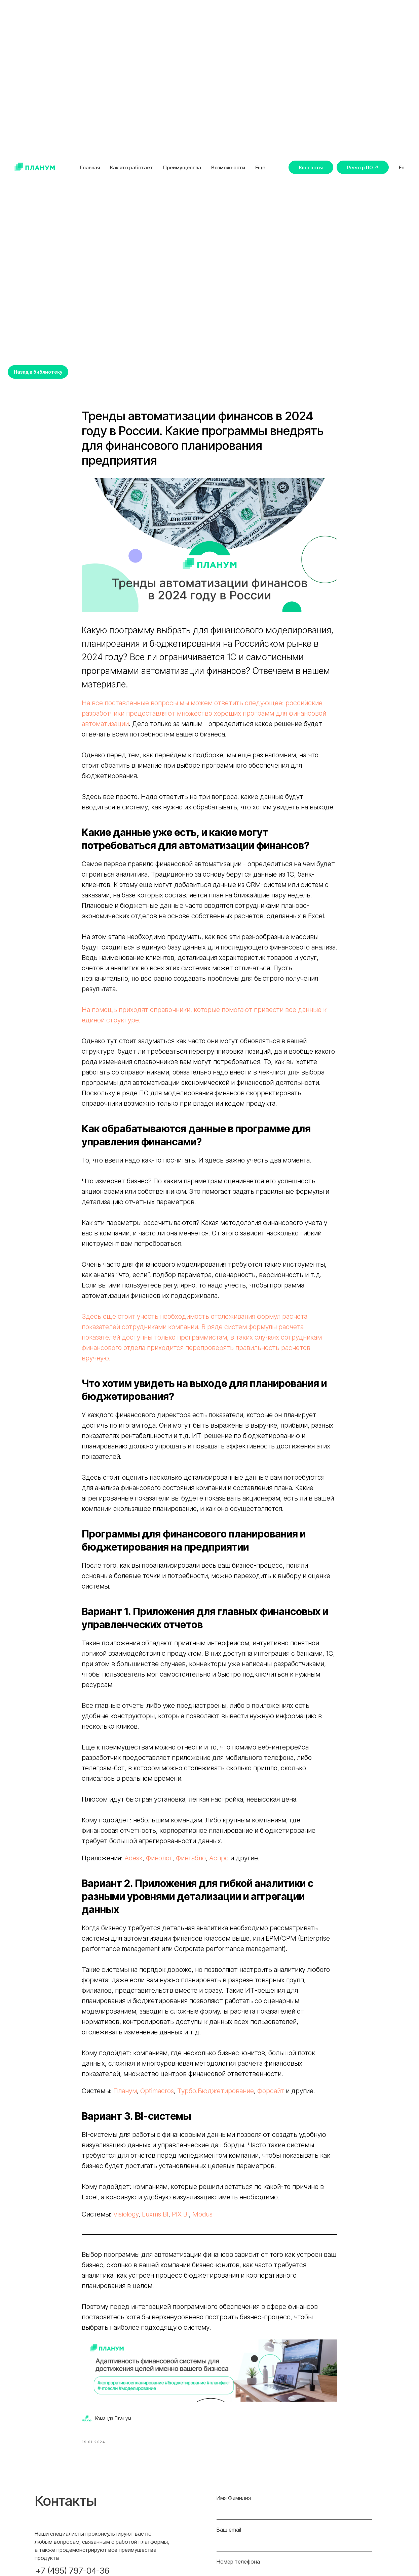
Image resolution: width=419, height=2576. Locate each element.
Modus (202, 2219)
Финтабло (191, 1863)
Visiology (126, 2219)
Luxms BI (155, 2219)
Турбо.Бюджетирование (215, 2096)
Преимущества (182, 167)
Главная (90, 167)
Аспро (219, 1863)
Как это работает (131, 167)
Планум (125, 2096)
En (402, 167)
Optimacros (157, 2096)
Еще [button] (260, 167)
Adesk (133, 1863)
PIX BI (180, 2219)
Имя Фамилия (234, 2508)
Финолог (159, 1863)
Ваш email (229, 2540)
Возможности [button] (228, 167)
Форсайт (271, 2096)
